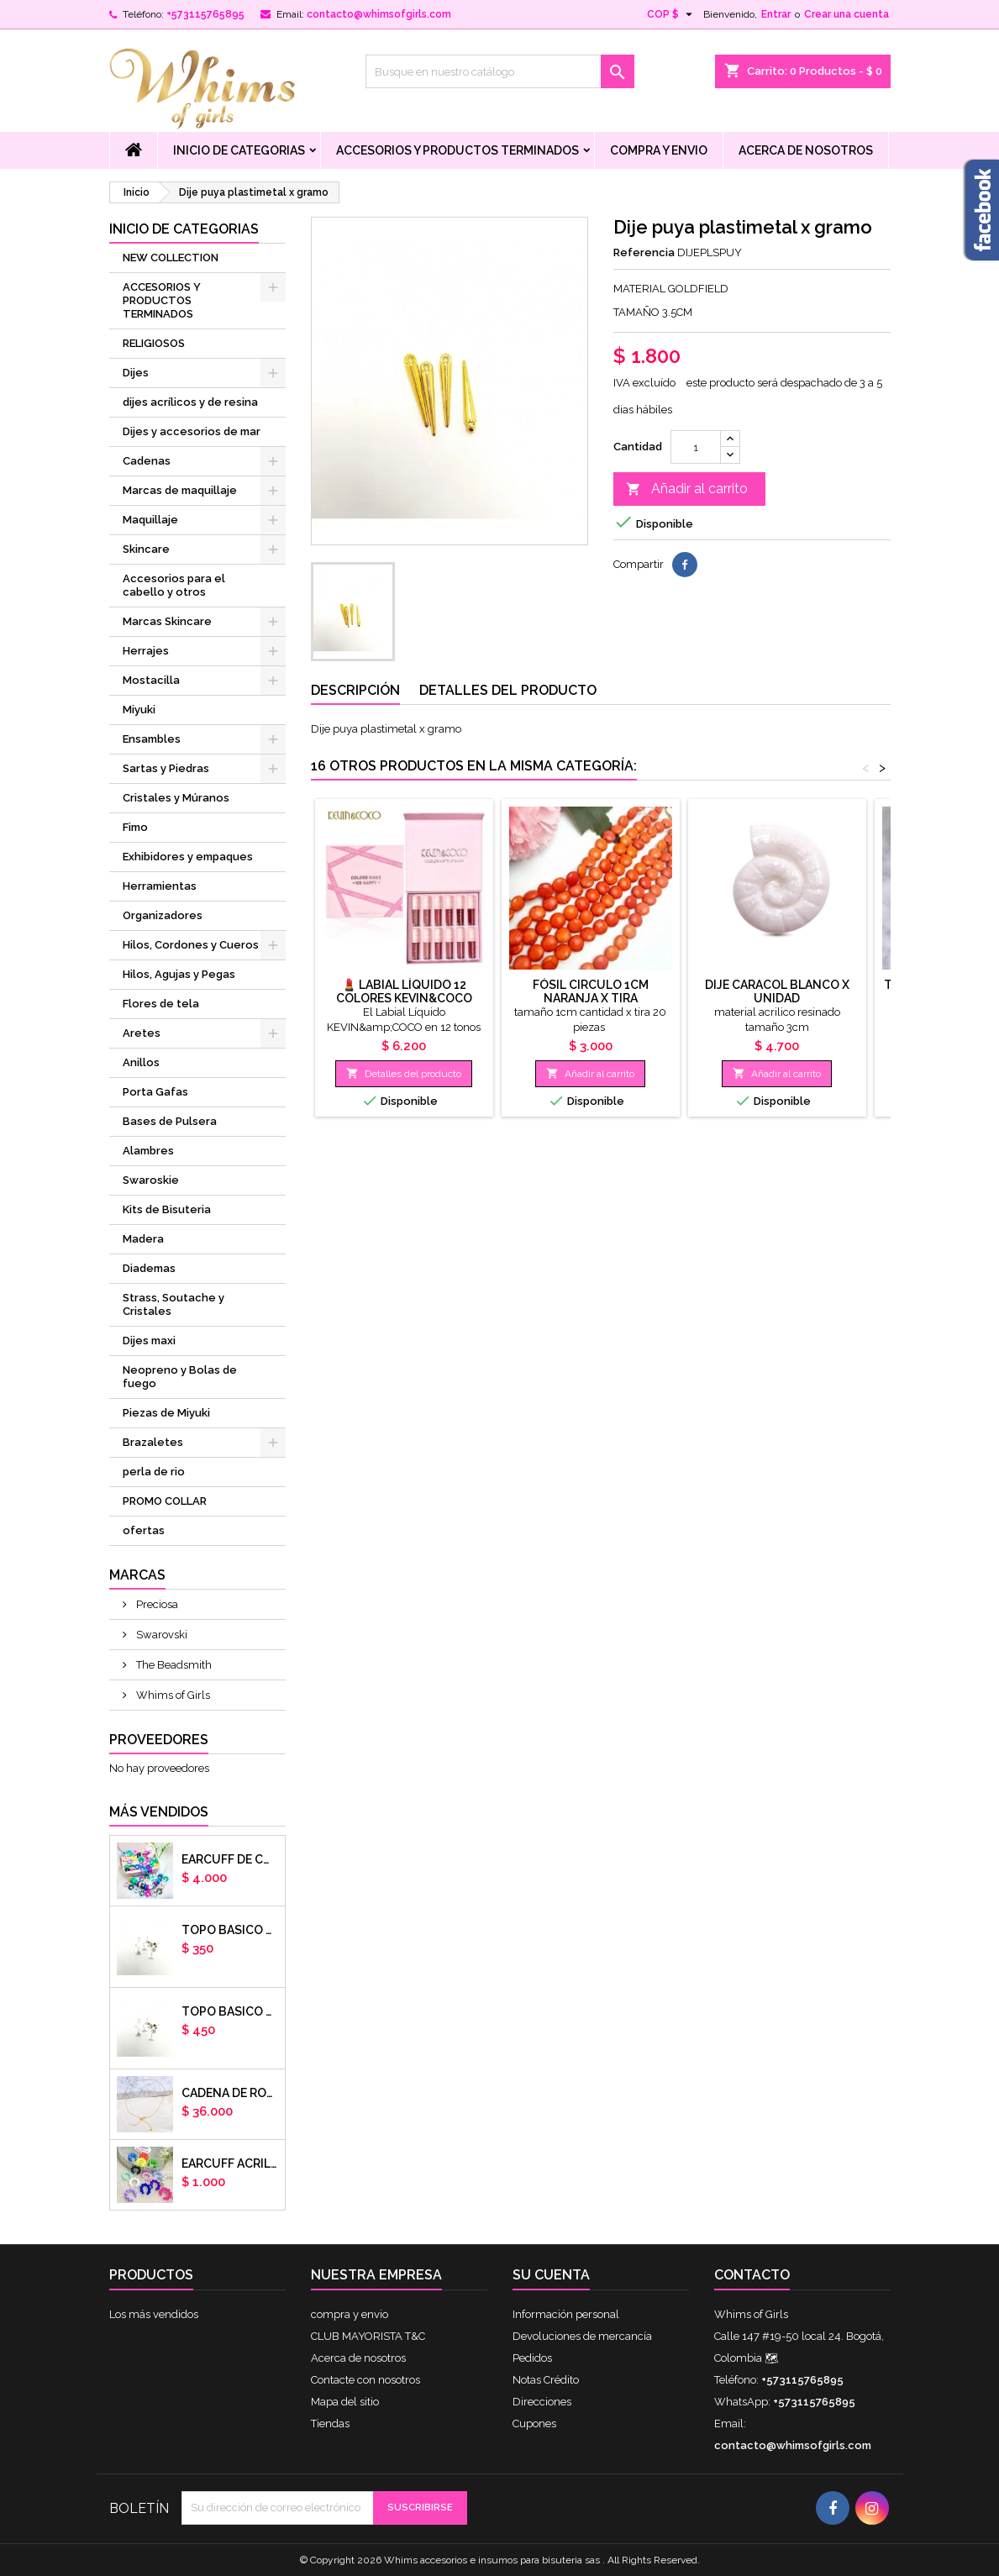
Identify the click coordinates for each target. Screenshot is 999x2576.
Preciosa (156, 1604)
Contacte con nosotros (365, 2380)
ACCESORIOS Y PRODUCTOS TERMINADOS (457, 150)
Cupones (534, 2423)
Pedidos (532, 2358)
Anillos (141, 1062)
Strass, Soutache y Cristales (173, 1304)
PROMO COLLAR (165, 1501)
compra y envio (658, 150)
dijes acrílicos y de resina (190, 402)
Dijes (136, 372)
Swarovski (160, 1634)
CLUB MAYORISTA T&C (368, 2336)
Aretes (141, 1033)
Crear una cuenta (846, 14)
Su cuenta (551, 2275)
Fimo (135, 827)
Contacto (752, 2275)
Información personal (566, 2314)
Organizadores (162, 915)
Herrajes (146, 650)
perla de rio (154, 1471)
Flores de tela (161, 1003)
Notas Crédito (546, 2380)
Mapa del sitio (345, 2401)
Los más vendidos (153, 2314)
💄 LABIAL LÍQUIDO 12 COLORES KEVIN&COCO (404, 991)
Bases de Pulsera (170, 1121)
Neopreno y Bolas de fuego (180, 1377)
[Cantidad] (695, 447)
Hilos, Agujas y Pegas (179, 974)
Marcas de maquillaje (180, 490)
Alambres (148, 1150)
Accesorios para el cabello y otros (174, 585)
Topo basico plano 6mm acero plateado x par (229, 1930)
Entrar (776, 14)
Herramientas (160, 886)
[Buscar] (499, 71)
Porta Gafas (155, 1092)
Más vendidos (158, 1812)
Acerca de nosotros (806, 150)
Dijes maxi (149, 1340)
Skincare (146, 549)
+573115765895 (205, 14)
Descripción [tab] (355, 690)
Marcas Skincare (167, 621)
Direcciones (542, 2401)
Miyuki (139, 709)
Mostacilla (151, 680)
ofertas (144, 1530)
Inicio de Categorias (239, 150)
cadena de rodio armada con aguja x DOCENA (229, 2093)
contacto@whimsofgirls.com (379, 14)
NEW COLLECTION (170, 257)
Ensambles (152, 739)
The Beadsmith (173, 1665)
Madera (143, 1239)
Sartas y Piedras (166, 768)
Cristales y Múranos (176, 797)
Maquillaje (150, 519)
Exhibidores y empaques (188, 856)
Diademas (149, 1268)
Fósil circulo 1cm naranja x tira (591, 991)
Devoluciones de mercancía (582, 2336)
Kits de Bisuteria (167, 1209)
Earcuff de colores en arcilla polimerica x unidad (229, 1859)
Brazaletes (153, 1442)
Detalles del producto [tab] (508, 690)
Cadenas (147, 461)
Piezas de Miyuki (166, 1412)
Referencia (644, 252)
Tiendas (330, 2423)
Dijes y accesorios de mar (191, 431)
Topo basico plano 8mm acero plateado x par (229, 2011)
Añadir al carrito (687, 489)
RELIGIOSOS (154, 343)
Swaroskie (151, 1180)
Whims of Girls (172, 1695)
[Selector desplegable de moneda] (672, 14)
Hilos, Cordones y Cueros (191, 944)
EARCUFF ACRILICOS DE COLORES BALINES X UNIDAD (229, 2163)
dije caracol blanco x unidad (777, 991)
